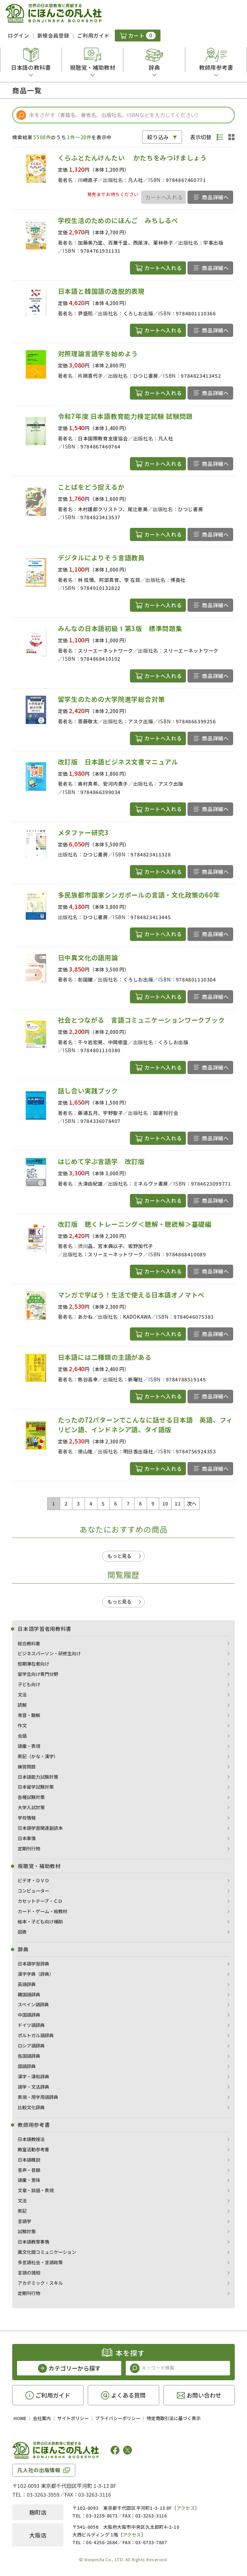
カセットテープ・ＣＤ (40, 1901)
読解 (22, 1705)
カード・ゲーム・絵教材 (42, 1911)
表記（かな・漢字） (38, 1756)
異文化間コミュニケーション (47, 2252)
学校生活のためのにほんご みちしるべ (118, 220)
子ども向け (29, 1684)
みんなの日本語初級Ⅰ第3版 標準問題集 (120, 628)
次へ (192, 1503)
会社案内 (42, 2418)
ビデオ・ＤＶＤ (33, 1880)
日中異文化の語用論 (88, 957)
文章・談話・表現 (36, 2190)
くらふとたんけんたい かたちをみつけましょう (132, 157)
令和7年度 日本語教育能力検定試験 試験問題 (125, 416)
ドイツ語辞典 (31, 2025)
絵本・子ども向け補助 (40, 1921)
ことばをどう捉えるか (91, 487)
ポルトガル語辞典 (36, 2035)
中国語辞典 (29, 2014)
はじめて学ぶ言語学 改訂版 (101, 1161)
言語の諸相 (29, 2272)
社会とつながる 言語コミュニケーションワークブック (141, 1020)
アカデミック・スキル (40, 2283)
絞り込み (158, 137)
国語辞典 (27, 2066)
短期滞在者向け (33, 1663)
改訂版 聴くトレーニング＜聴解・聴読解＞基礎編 (135, 1224)
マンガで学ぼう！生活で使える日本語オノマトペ (131, 1294)
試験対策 (27, 2231)
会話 (22, 1735)
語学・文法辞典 (33, 2086)
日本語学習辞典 (33, 1963)
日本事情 (27, 1838)
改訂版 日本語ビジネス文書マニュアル (118, 761)
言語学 (24, 2221)
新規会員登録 (53, 35)
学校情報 (27, 1817)
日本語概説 (29, 2159)
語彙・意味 (29, 2180)
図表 (22, 1932)
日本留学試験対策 (36, 1787)
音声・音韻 (29, 2170)
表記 (22, 2211)
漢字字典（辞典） (36, 1974)
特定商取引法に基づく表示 (174, 2418)
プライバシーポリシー (117, 2418)
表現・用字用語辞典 (38, 2097)
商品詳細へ (215, 197)
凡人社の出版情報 (38, 2470)
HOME (20, 2418)
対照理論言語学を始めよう (98, 353)
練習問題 (27, 1766)
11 (178, 1503)
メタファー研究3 (83, 832)
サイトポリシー (73, 2418)
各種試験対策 (31, 1797)
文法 (22, 1694)
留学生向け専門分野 (38, 1674)
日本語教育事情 (33, 2241)
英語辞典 (27, 1984)
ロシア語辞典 (31, 2045)
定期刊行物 (29, 1848)
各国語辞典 (29, 2056)
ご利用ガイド (93, 35)
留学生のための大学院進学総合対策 (111, 699)
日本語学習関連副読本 (40, 1828)
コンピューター (33, 1890)
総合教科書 (29, 1643)
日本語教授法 (31, 2139)
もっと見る (119, 1555)
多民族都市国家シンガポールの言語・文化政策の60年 (139, 894)
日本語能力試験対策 (38, 1777)
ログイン (18, 35)
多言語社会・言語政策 (40, 2262)
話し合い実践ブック (88, 1090)
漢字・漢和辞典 (33, 2076)
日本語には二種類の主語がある (104, 1357)
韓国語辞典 (29, 1994)
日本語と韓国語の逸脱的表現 (101, 291)
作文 (22, 1725)
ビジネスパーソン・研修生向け (49, 1653)
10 (165, 1503)
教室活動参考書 (33, 2149)
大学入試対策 (31, 1807)
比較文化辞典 (31, 2107)
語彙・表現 (29, 1746)
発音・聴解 (29, 1715)
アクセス (186, 2508)
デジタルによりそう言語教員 (101, 557)
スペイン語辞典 (33, 2004)
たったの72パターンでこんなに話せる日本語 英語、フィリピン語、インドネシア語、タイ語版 (145, 1424)
